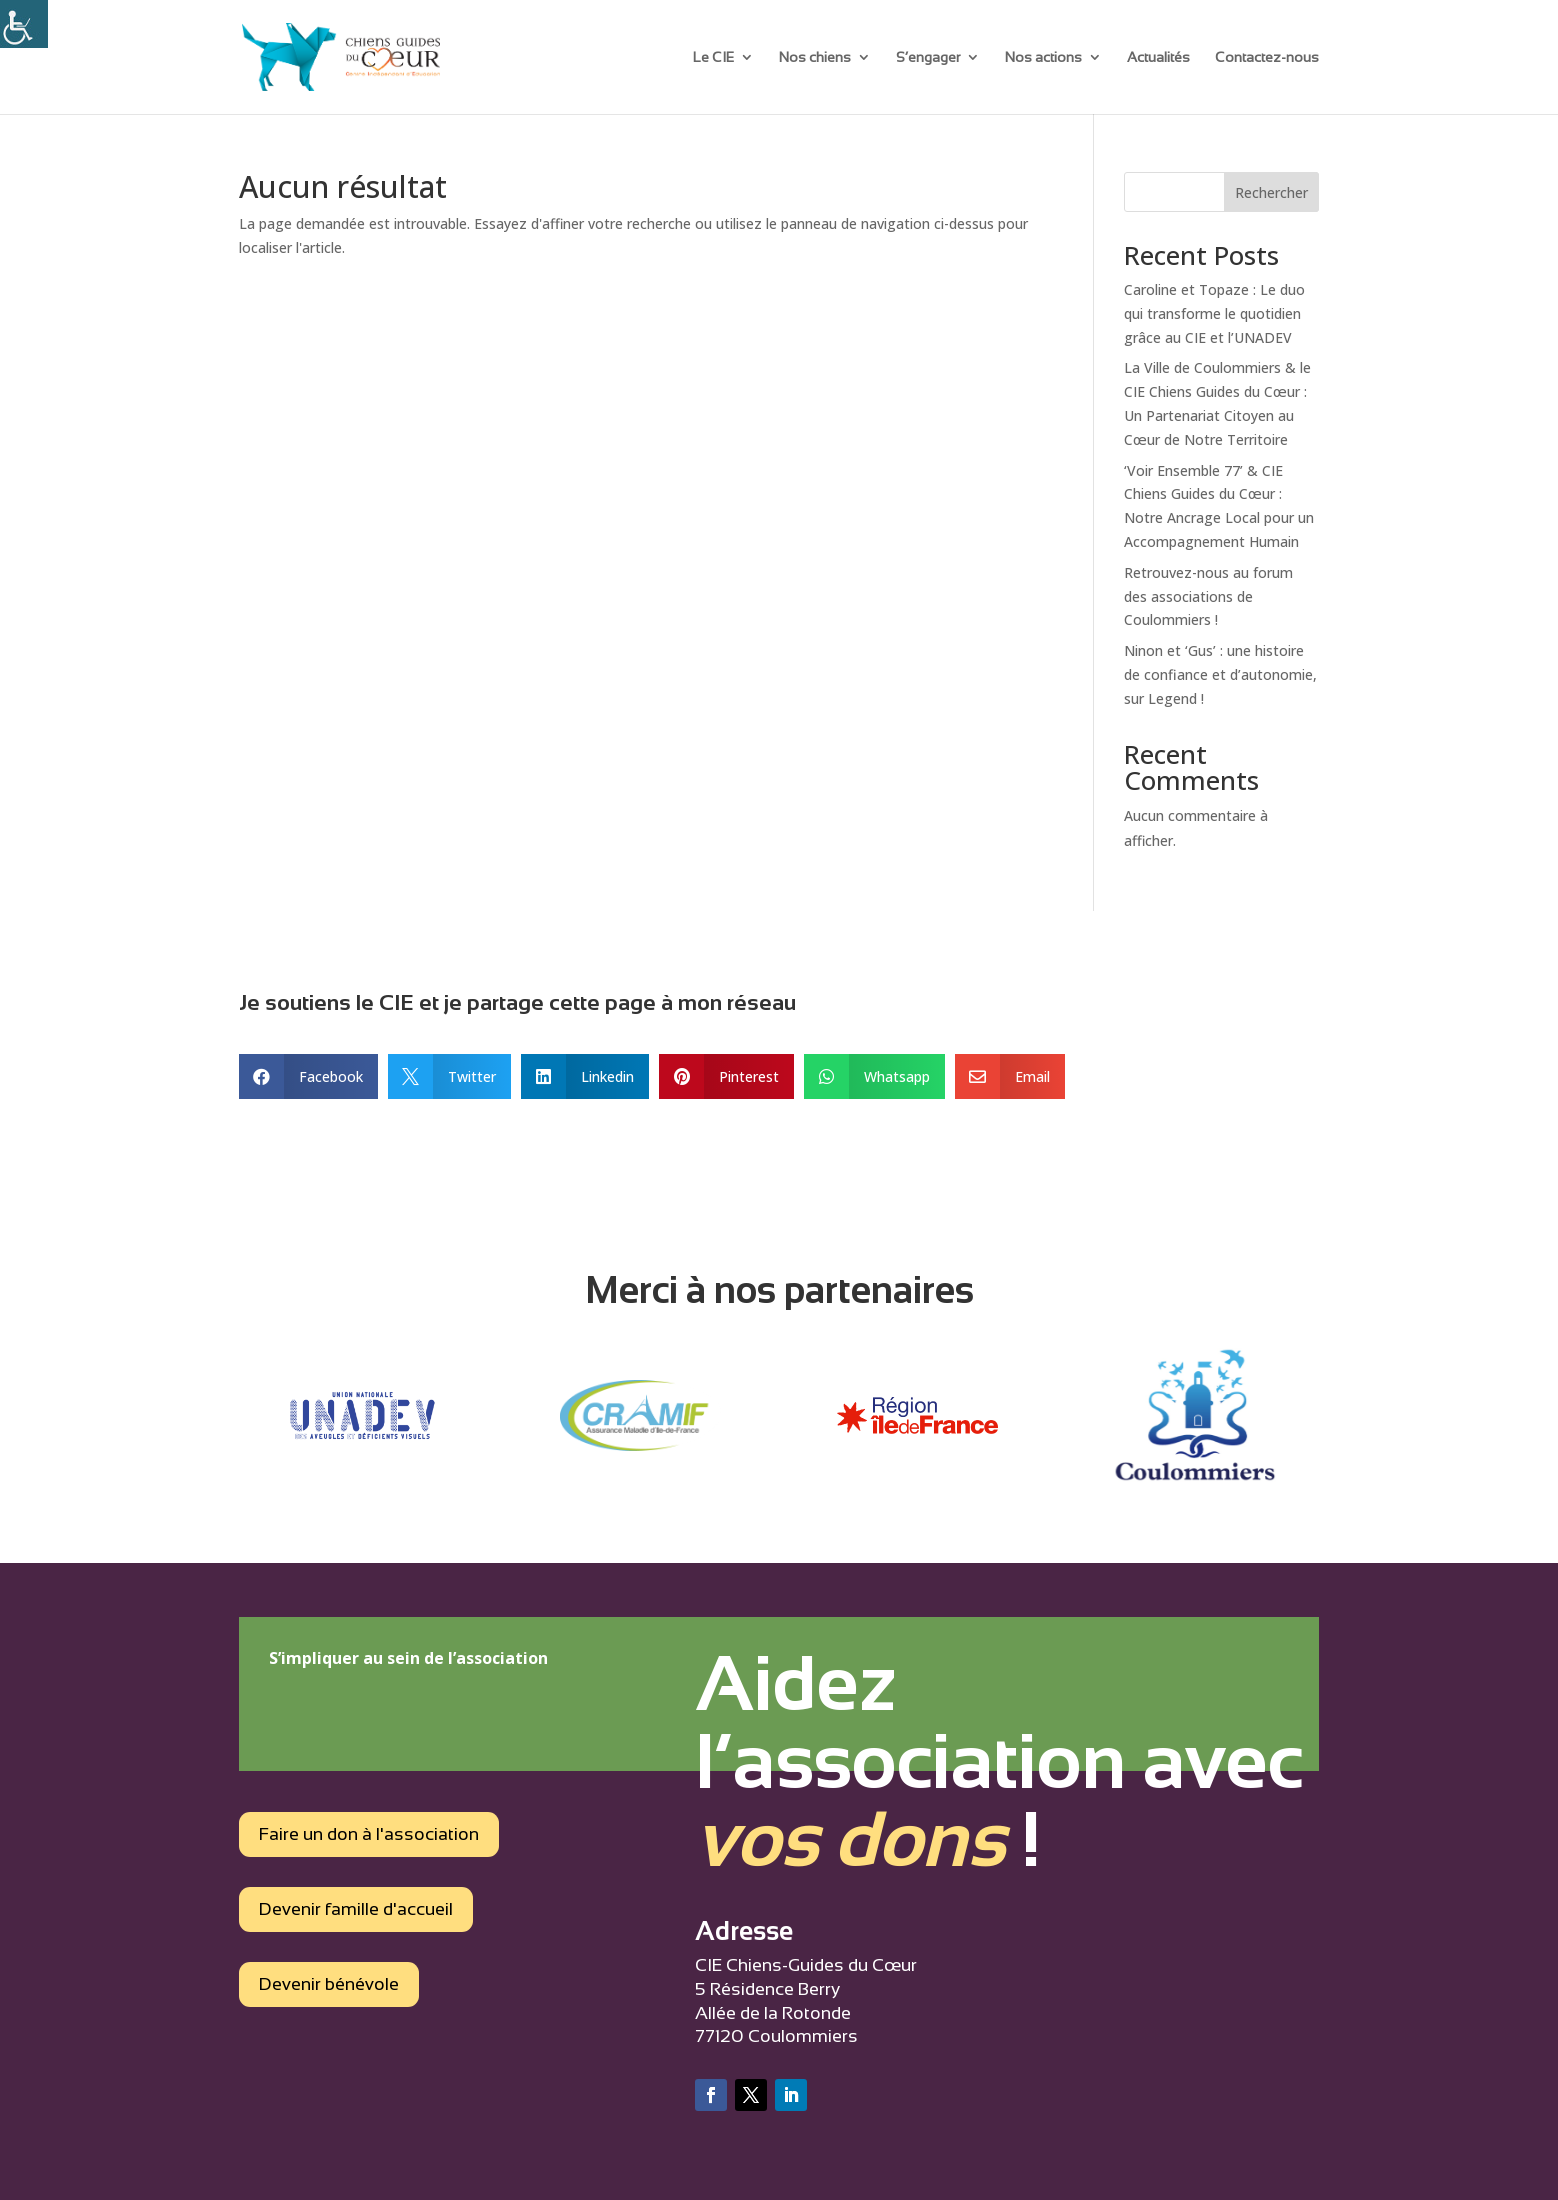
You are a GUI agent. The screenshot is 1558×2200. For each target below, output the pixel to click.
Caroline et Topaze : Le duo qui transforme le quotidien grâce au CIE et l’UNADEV (1214, 313)
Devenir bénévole (329, 1984)
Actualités (1158, 57)
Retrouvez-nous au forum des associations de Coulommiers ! (1208, 596)
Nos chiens (815, 57)
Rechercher (1271, 192)
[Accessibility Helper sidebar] (24, 24)
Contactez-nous (1267, 57)
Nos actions (1043, 57)
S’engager (928, 57)
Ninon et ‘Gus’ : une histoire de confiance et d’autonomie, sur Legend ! (1220, 674)
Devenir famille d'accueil (356, 1909)
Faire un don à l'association (369, 1834)
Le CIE (713, 57)
